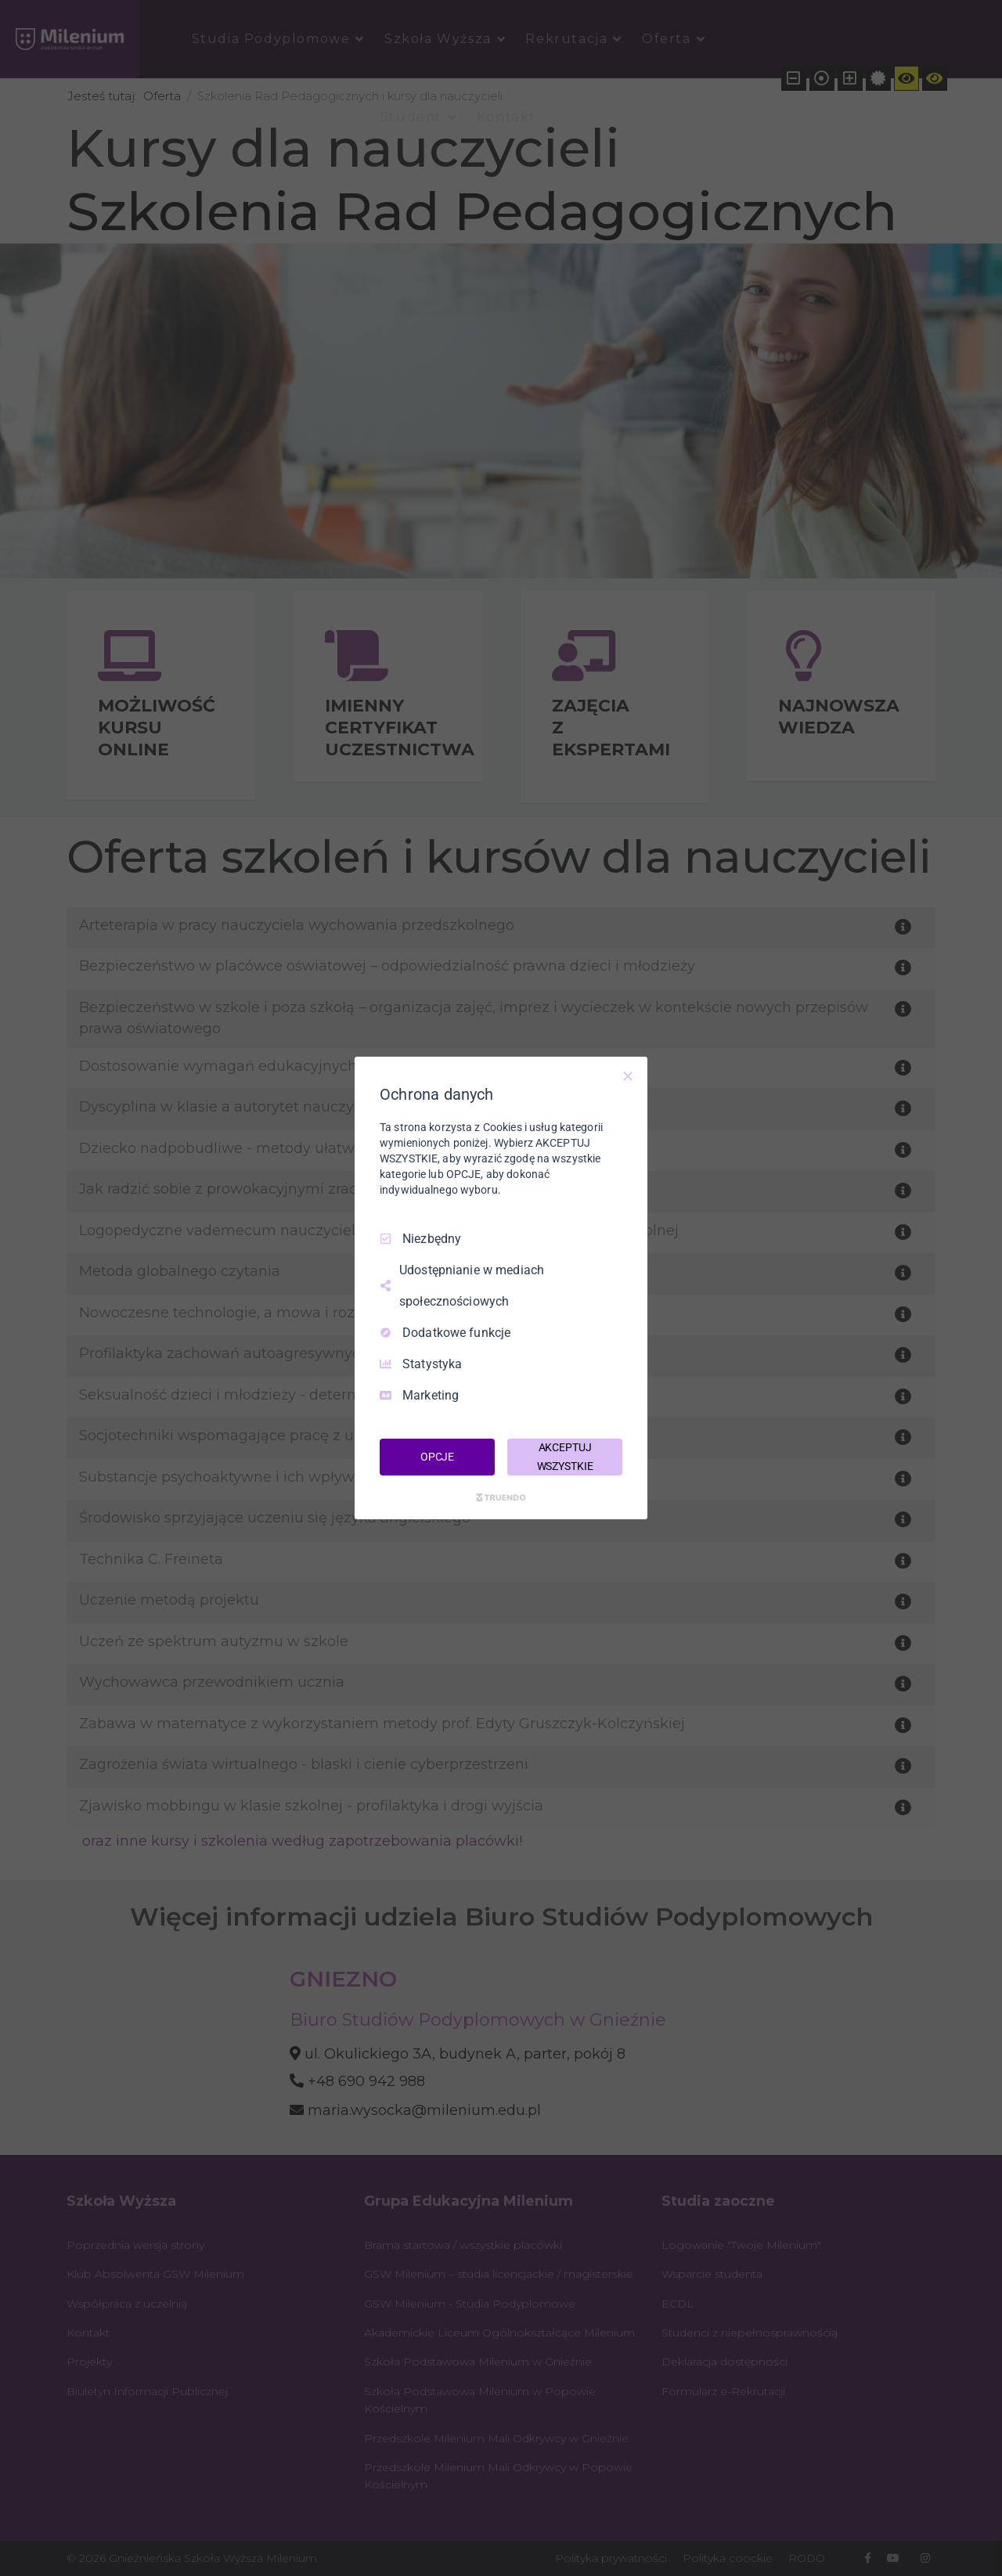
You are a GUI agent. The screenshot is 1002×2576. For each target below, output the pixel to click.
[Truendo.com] (501, 1497)
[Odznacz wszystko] (627, 1076)
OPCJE (437, 1456)
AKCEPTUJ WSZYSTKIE (565, 1456)
